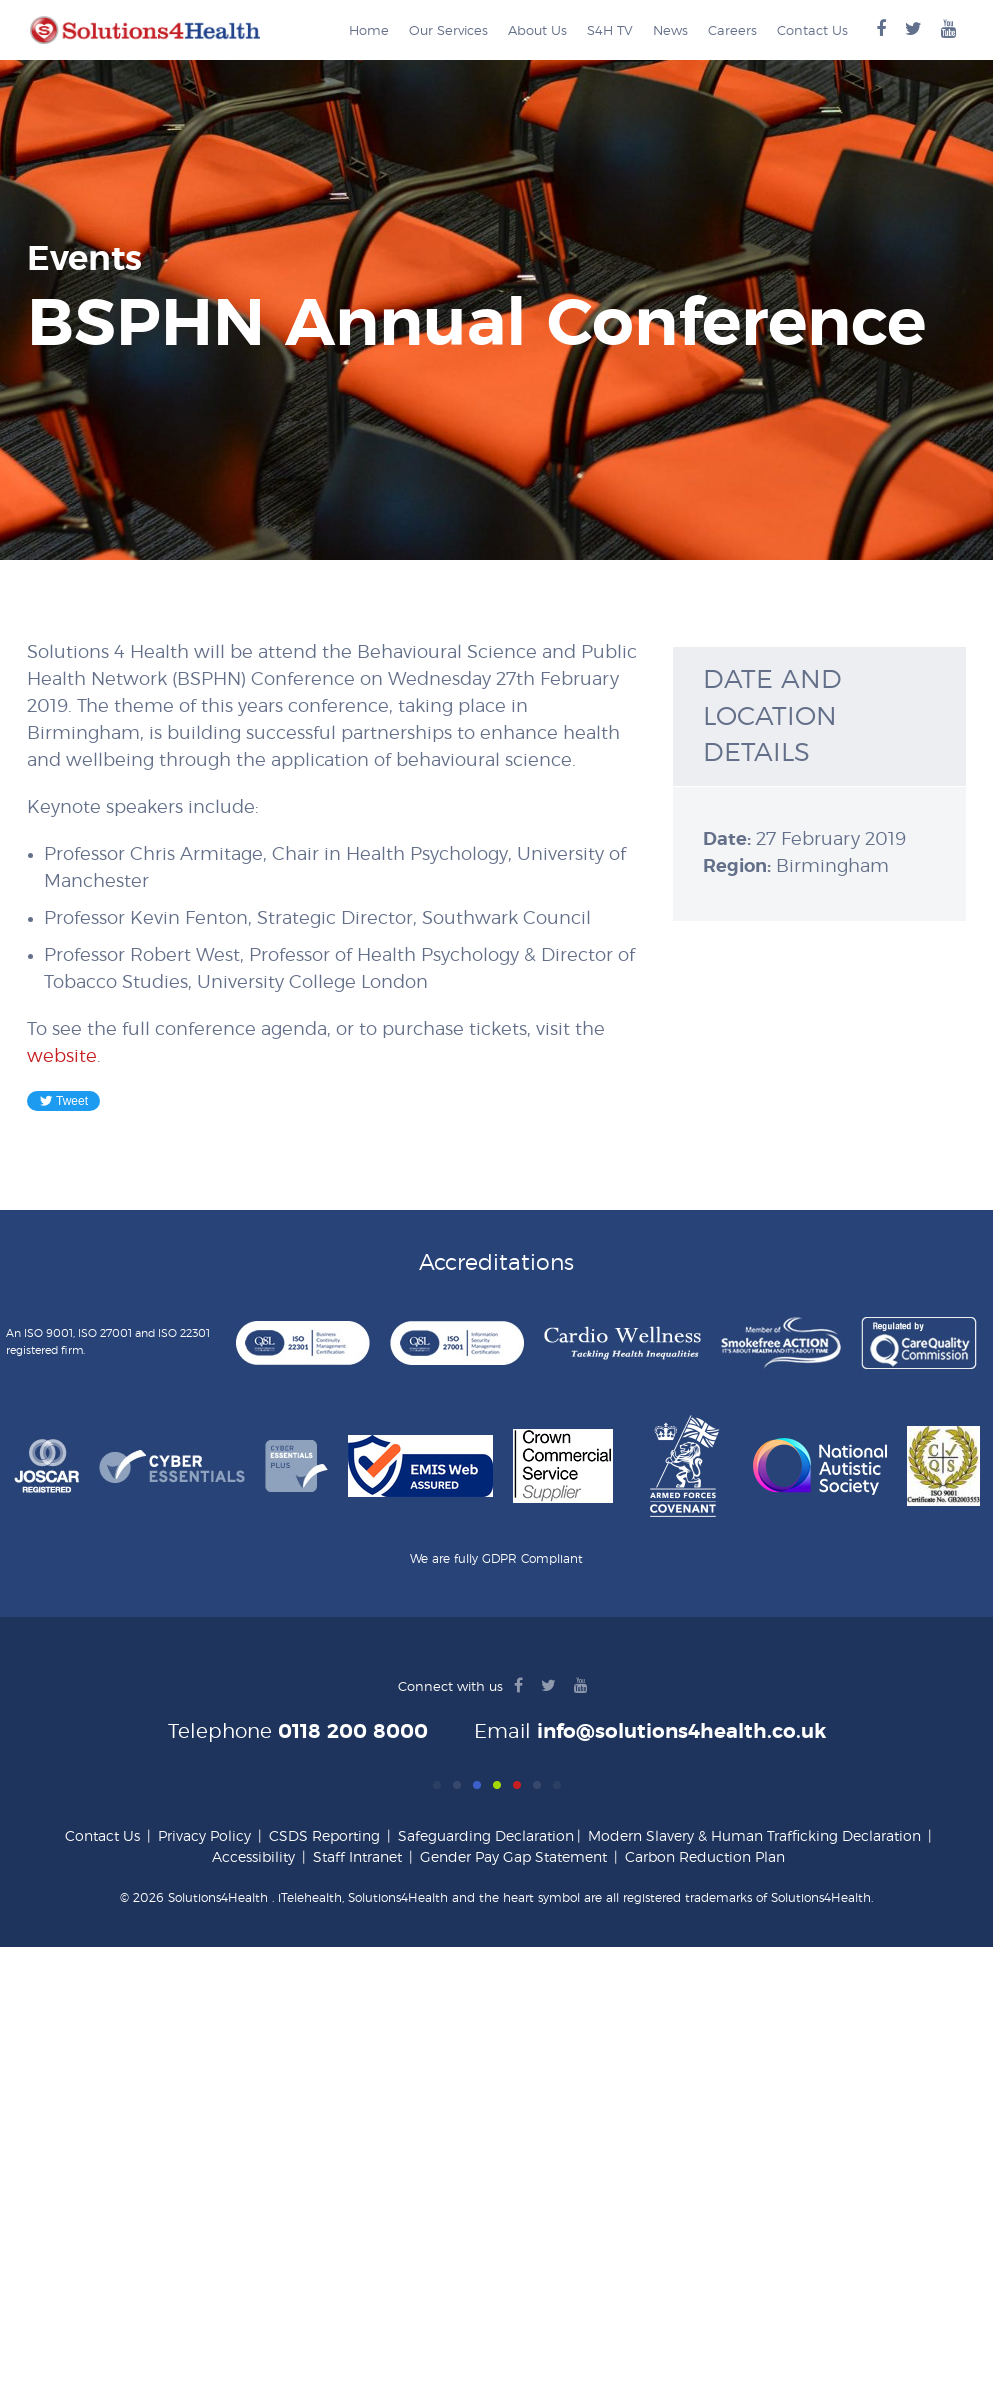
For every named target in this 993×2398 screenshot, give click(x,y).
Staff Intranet (357, 1858)
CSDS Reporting (324, 1837)
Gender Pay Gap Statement (513, 1858)
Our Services (448, 31)
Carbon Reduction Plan (705, 1858)
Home (369, 31)
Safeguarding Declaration (486, 1837)
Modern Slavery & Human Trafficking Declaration (754, 1837)
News (670, 31)
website (62, 1057)
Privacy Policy (204, 1837)
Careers (732, 31)
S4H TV (610, 31)
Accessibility (253, 1858)
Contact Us (812, 31)
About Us (537, 31)
